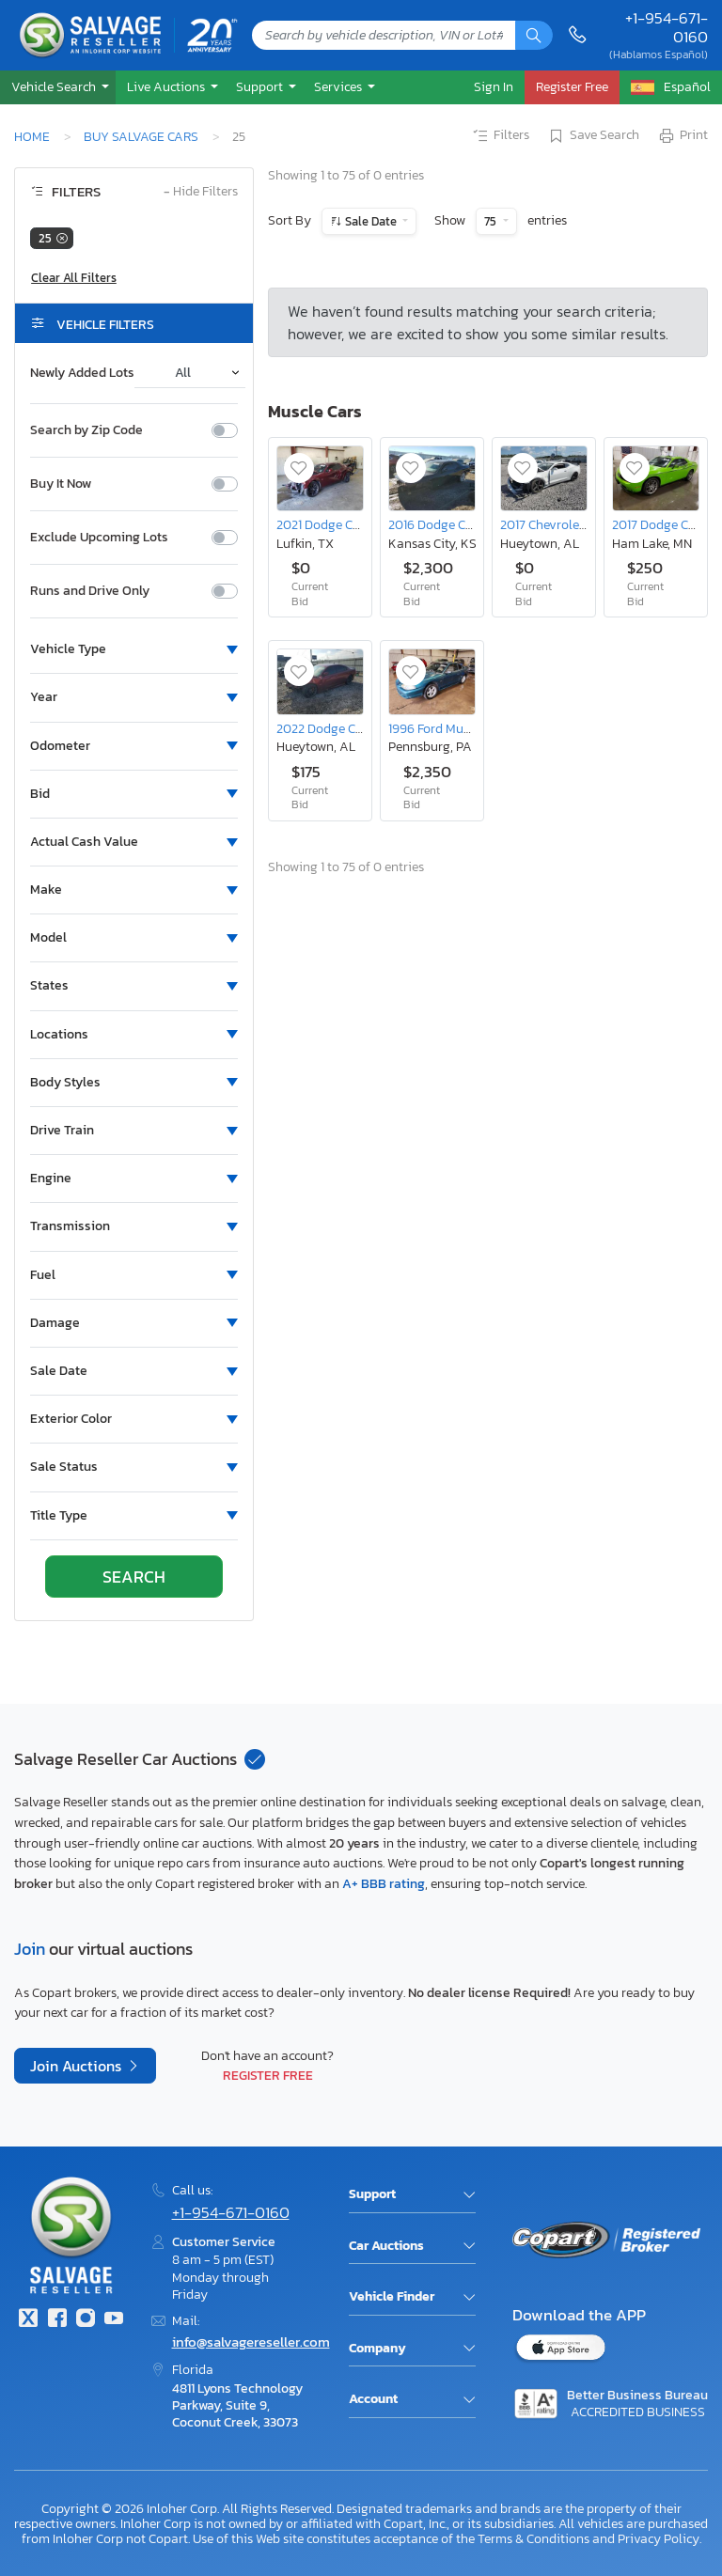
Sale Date (371, 221)
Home (32, 136)
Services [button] (339, 86)
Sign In (493, 86)
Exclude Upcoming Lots (99, 537)
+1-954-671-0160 (666, 28)
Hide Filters (201, 192)
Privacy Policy (658, 2538)
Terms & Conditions (533, 2538)
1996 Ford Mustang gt (449, 728)
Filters (500, 136)
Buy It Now (60, 484)
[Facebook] (56, 2320)
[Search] (534, 35)
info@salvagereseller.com (251, 2341)
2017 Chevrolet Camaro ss (573, 524)
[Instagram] (85, 2320)
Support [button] (261, 86)
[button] (58, 86)
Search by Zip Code (86, 430)
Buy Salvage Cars (141, 136)
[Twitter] (28, 2320)
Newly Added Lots (82, 373)
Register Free (268, 2075)
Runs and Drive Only (89, 591)
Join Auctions (77, 2065)
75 (491, 221)
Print (682, 136)
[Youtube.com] (114, 2320)
